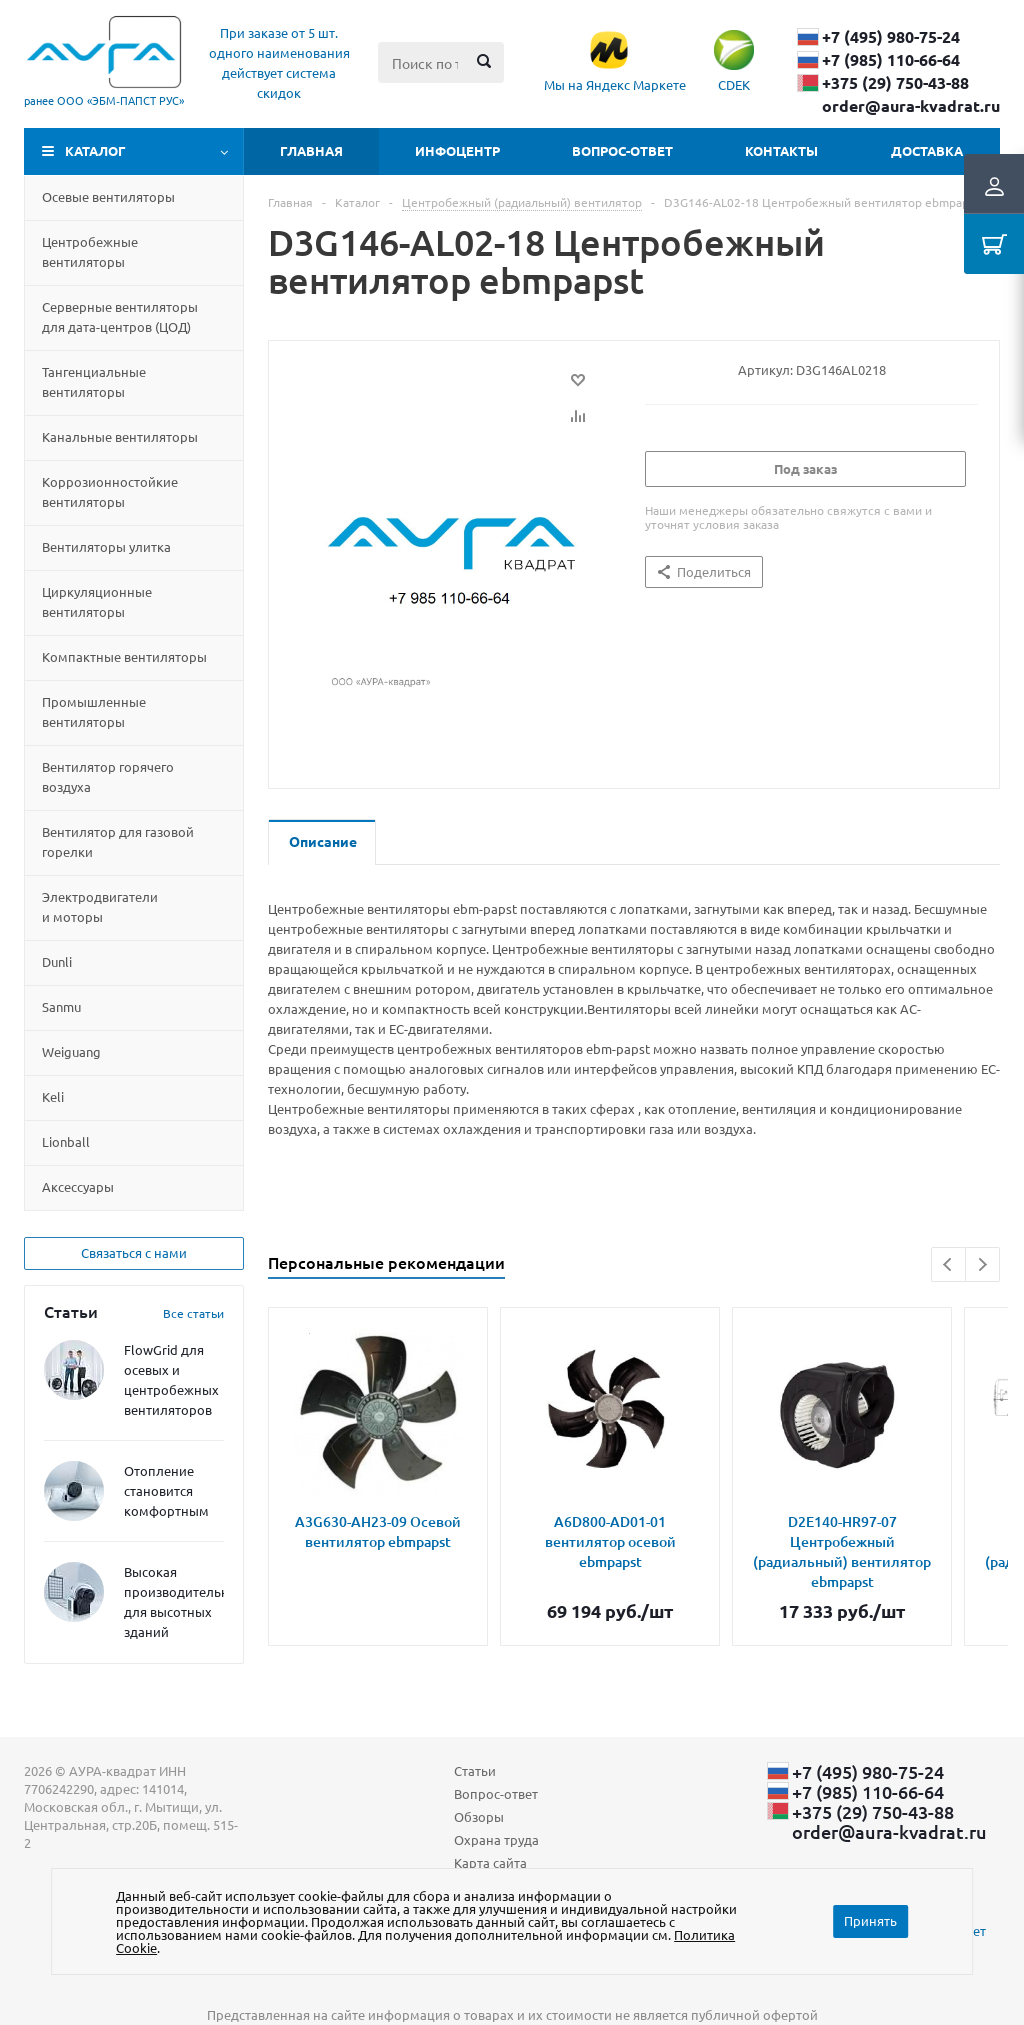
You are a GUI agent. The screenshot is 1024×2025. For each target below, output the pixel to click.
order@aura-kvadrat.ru (911, 106)
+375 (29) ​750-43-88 (895, 83)
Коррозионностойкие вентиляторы (110, 491)
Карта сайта (490, 1862)
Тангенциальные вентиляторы (94, 381)
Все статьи (193, 1313)
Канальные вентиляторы (120, 436)
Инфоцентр (457, 150)
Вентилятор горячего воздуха (108, 776)
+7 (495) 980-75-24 (891, 37)
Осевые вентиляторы (108, 196)
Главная (311, 150)
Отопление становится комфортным (166, 1490)
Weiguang (71, 1051)
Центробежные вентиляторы (90, 251)
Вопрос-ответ (622, 150)
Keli (53, 1096)
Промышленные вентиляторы (94, 711)
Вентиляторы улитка (106, 546)
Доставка (927, 150)
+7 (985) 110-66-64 (891, 60)
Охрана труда (496, 1839)
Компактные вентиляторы (124, 656)
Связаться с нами (134, 1252)
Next (982, 1264)
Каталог (95, 150)
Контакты (781, 150)
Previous (948, 1264)
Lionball (66, 1141)
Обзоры (479, 1816)
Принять (870, 1920)
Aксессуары (78, 1186)
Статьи (475, 1770)
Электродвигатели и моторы (100, 906)
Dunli (57, 961)
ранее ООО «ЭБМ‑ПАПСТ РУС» (104, 100)
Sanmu (61, 1006)
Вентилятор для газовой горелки (118, 841)
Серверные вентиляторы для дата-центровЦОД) (120, 316)
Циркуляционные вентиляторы (97, 601)
